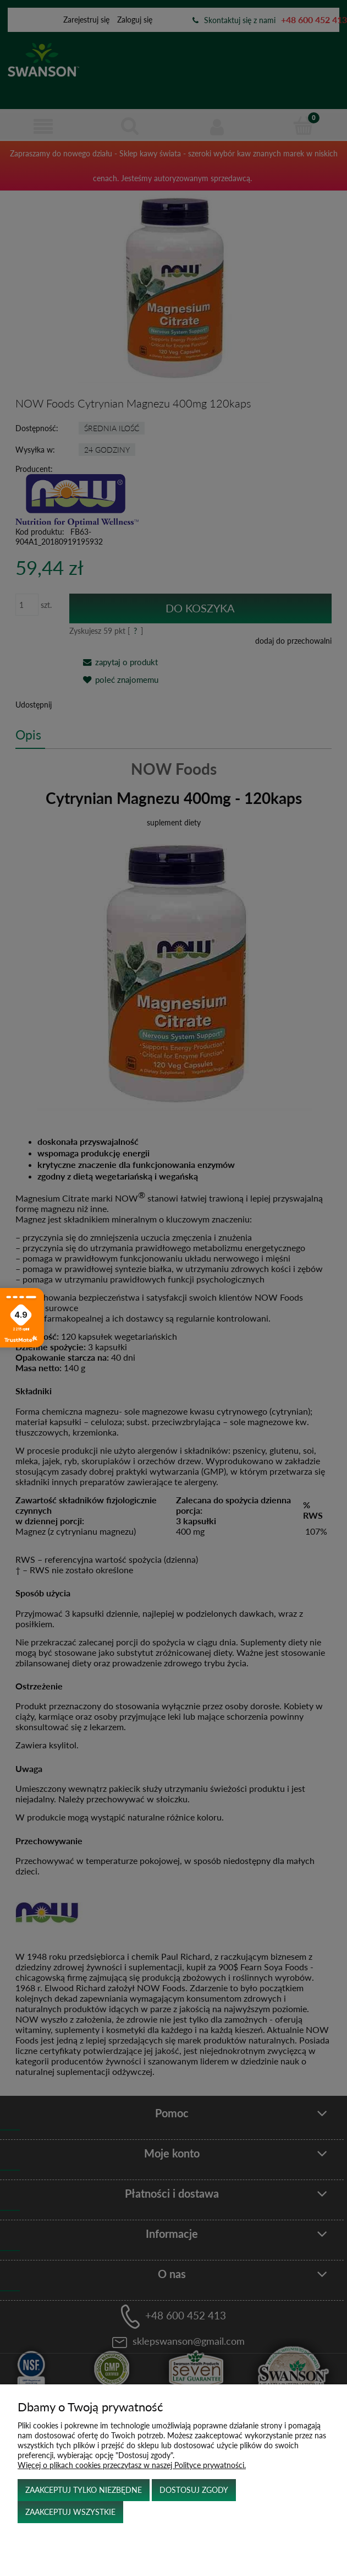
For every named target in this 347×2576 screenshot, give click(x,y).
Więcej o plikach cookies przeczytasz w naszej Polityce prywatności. (132, 2465)
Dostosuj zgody (193, 2490)
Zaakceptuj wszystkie (70, 2512)
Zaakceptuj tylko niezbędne (83, 2490)
